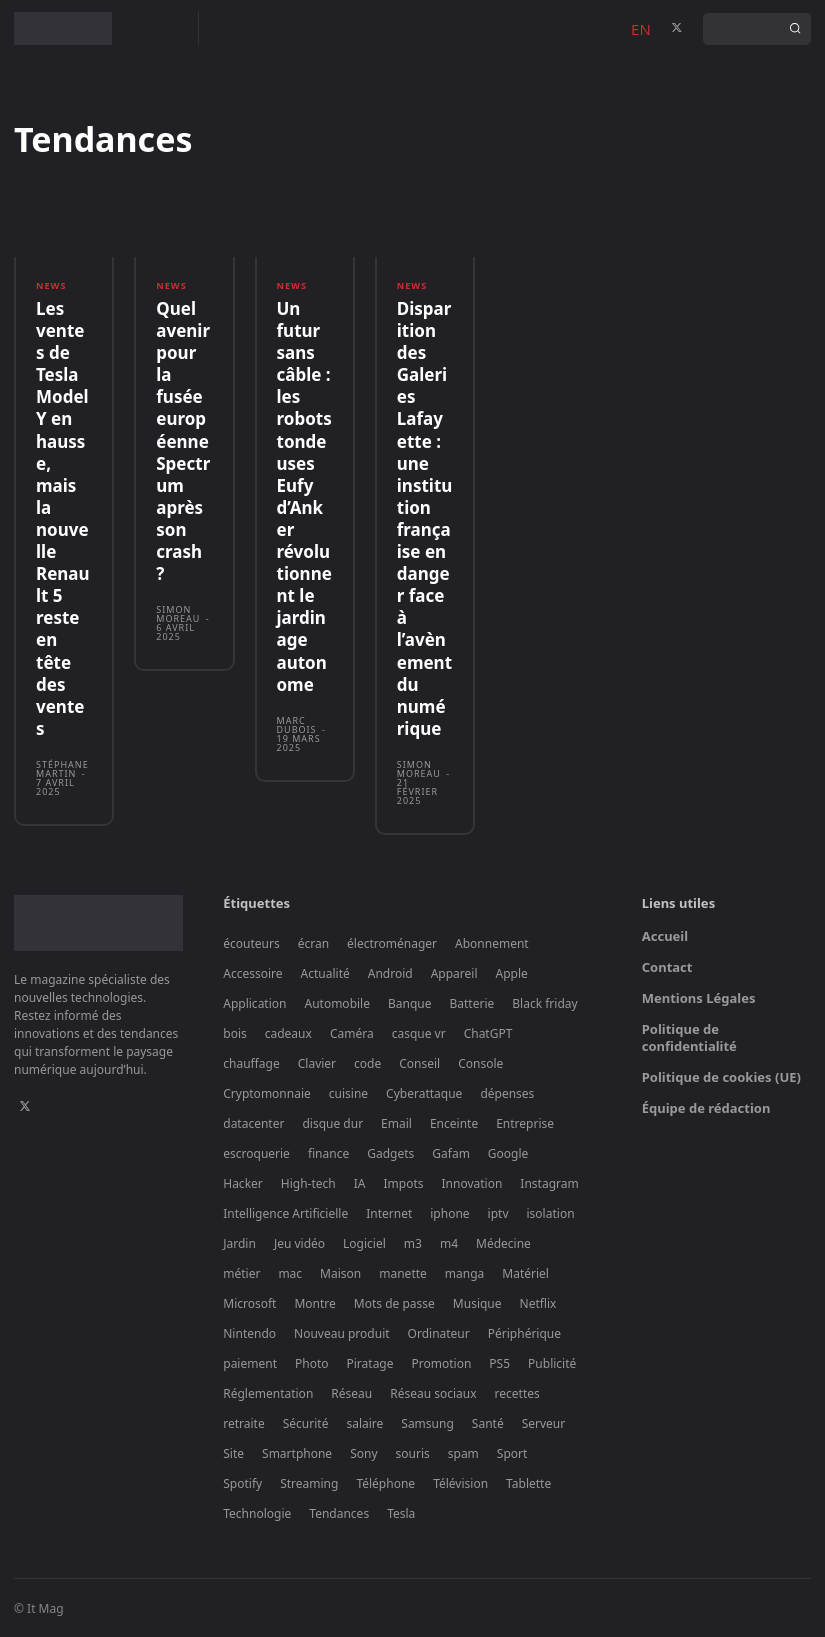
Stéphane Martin (62, 768)
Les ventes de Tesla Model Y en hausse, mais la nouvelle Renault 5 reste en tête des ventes (63, 518)
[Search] (795, 29)
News (51, 285)
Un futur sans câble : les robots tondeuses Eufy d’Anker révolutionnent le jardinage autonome (304, 496)
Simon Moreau (178, 614)
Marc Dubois (297, 724)
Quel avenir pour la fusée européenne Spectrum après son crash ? (183, 441)
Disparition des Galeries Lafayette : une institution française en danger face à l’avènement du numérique (425, 518)
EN (641, 29)
